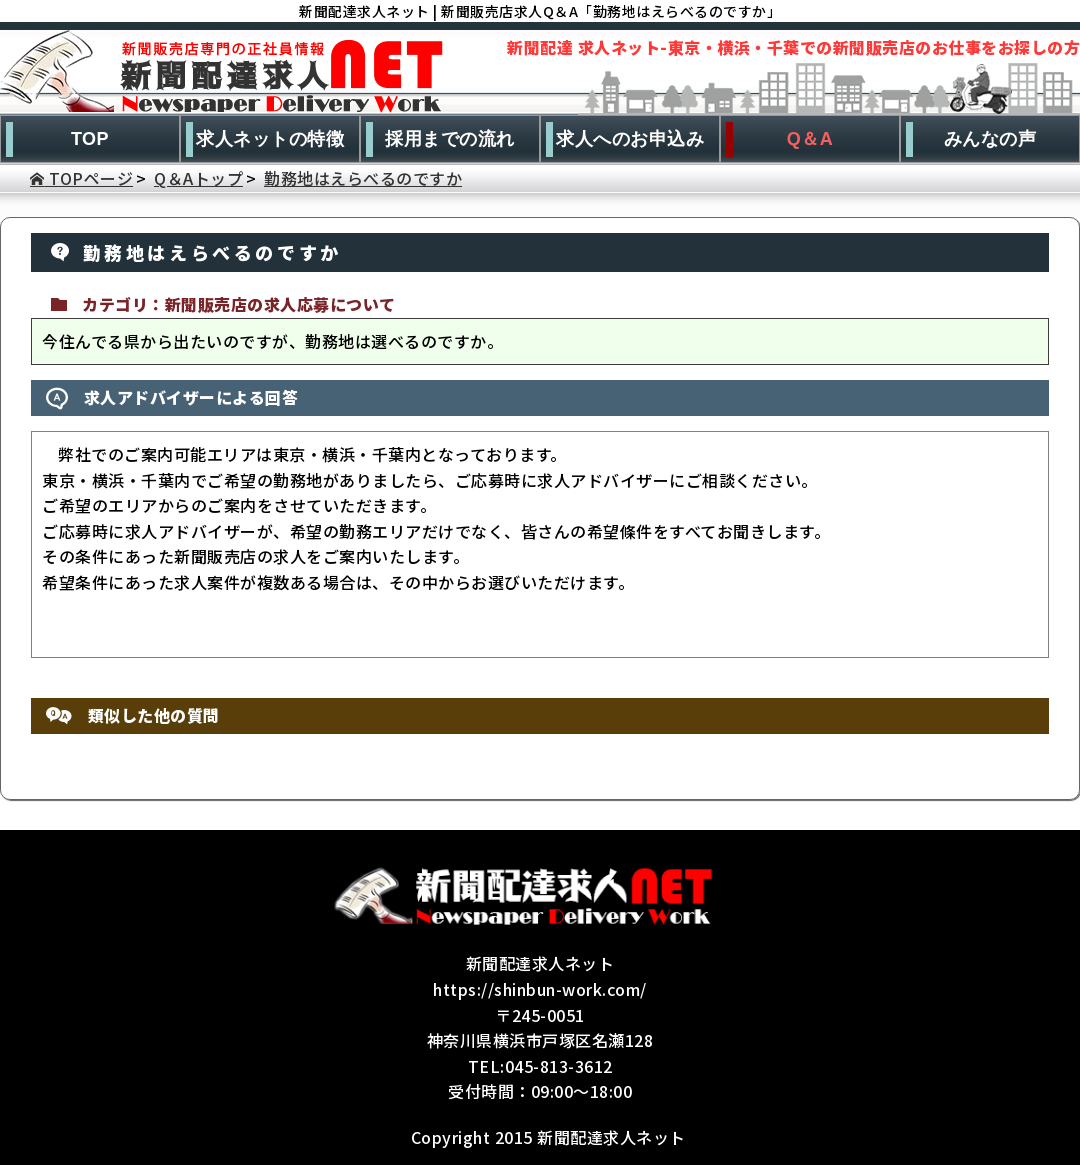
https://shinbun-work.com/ (540, 989)
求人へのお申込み (630, 139)
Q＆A (810, 139)
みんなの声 (990, 139)
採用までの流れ (450, 139)
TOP (90, 139)
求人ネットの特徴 (270, 139)
